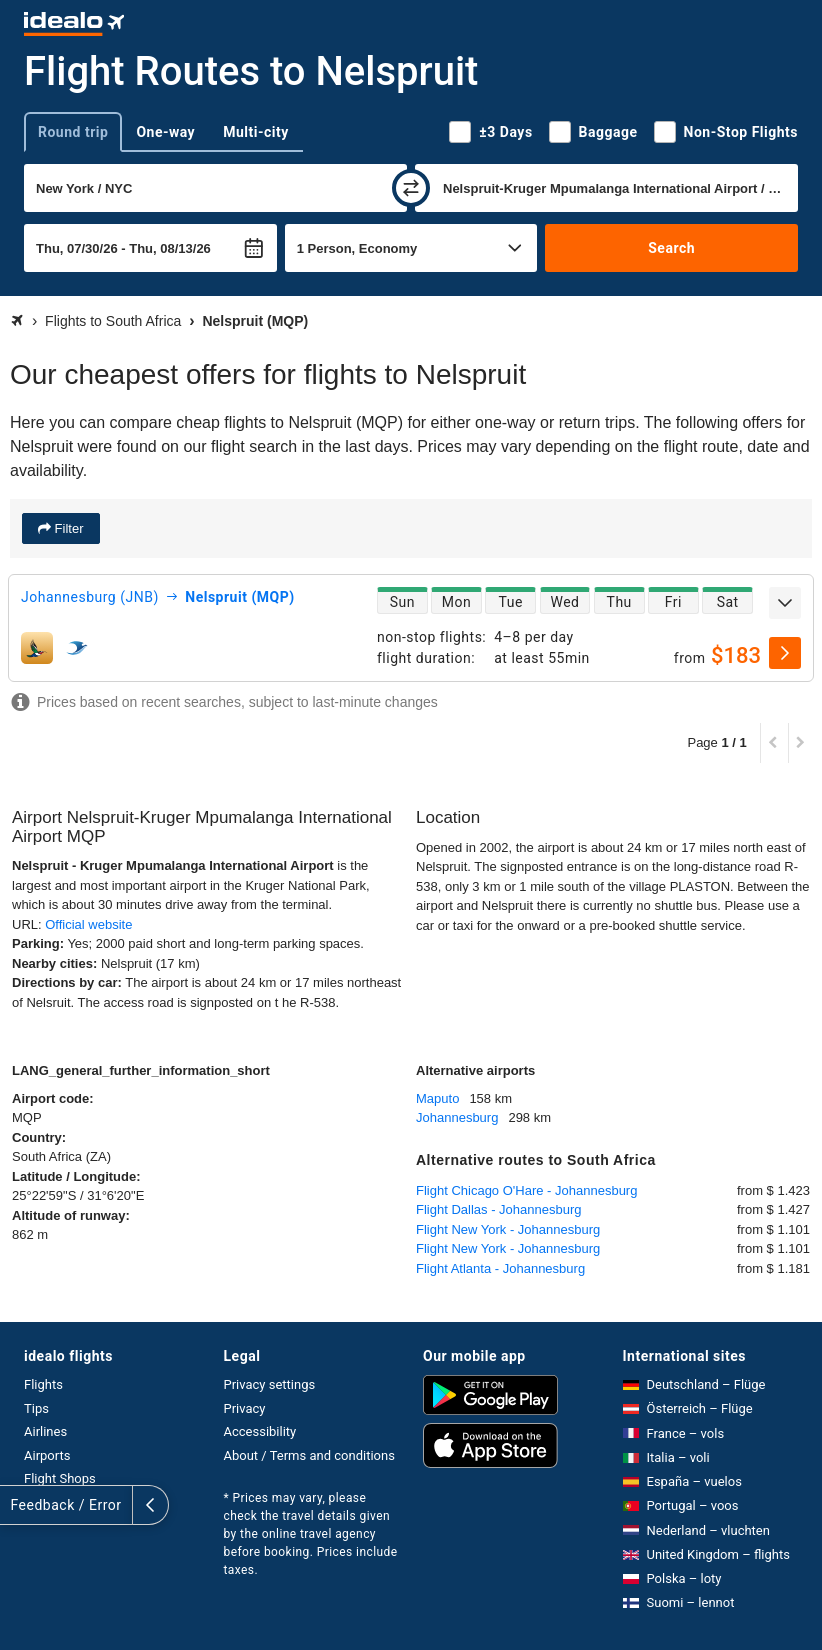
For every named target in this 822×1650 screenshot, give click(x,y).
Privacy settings (270, 1384)
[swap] (411, 188)
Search (671, 248)
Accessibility (260, 1431)
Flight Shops (60, 1478)
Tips (36, 1408)
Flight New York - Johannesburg (508, 1229)
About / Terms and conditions (309, 1455)
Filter (67, 528)
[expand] (785, 603)
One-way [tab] (165, 132)
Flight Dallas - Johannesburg (498, 1209)
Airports (47, 1455)
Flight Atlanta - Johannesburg (500, 1268)
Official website (88, 924)
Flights (43, 1384)
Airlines (45, 1431)
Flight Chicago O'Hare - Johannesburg (526, 1190)
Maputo (437, 1098)
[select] (785, 653)
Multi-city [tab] (256, 132)
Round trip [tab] (73, 132)
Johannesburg (457, 1117)
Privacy (245, 1408)
